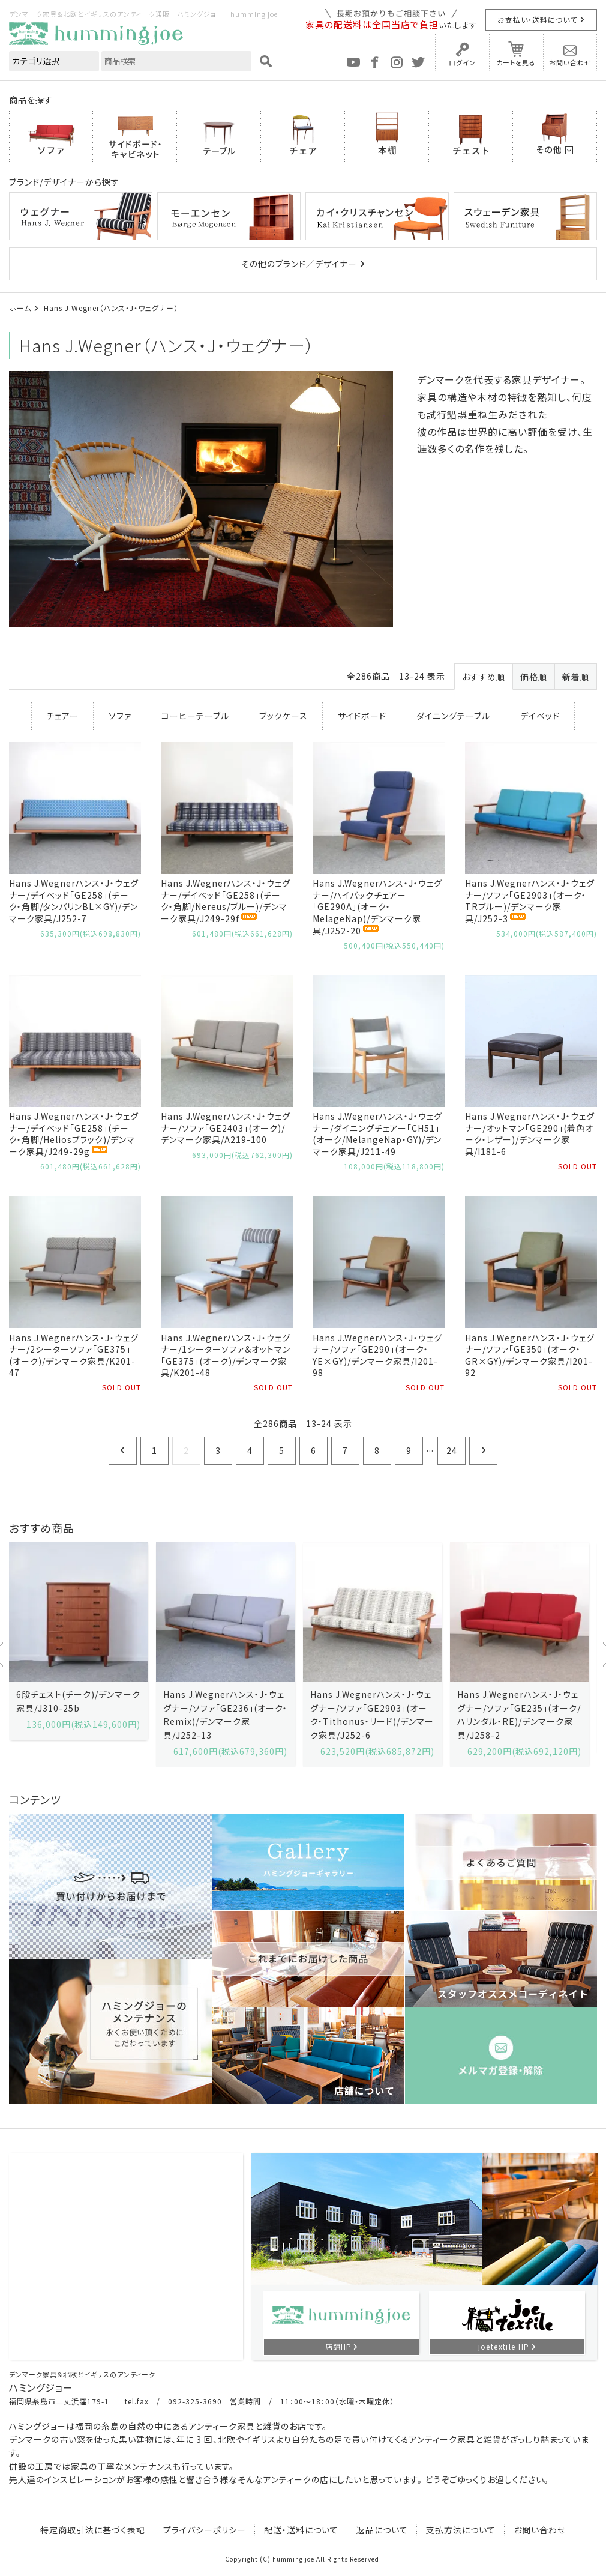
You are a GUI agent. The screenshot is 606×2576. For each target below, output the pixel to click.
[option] (78, 1641)
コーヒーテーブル (195, 716)
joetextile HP (504, 2346)
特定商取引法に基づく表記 (92, 2530)
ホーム (20, 308)
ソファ (120, 716)
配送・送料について (301, 2530)
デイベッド (540, 716)
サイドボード (362, 716)
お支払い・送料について (537, 19)
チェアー (62, 716)
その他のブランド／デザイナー (299, 264)
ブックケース (283, 716)
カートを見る (516, 62)
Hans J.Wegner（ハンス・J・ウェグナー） (111, 308)
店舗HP (338, 2346)
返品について (382, 2530)
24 (451, 1450)
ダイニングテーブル (453, 716)
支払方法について (461, 2530)
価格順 (533, 677)
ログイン (462, 62)
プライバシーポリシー (204, 2530)
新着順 (575, 677)
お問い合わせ (570, 62)
